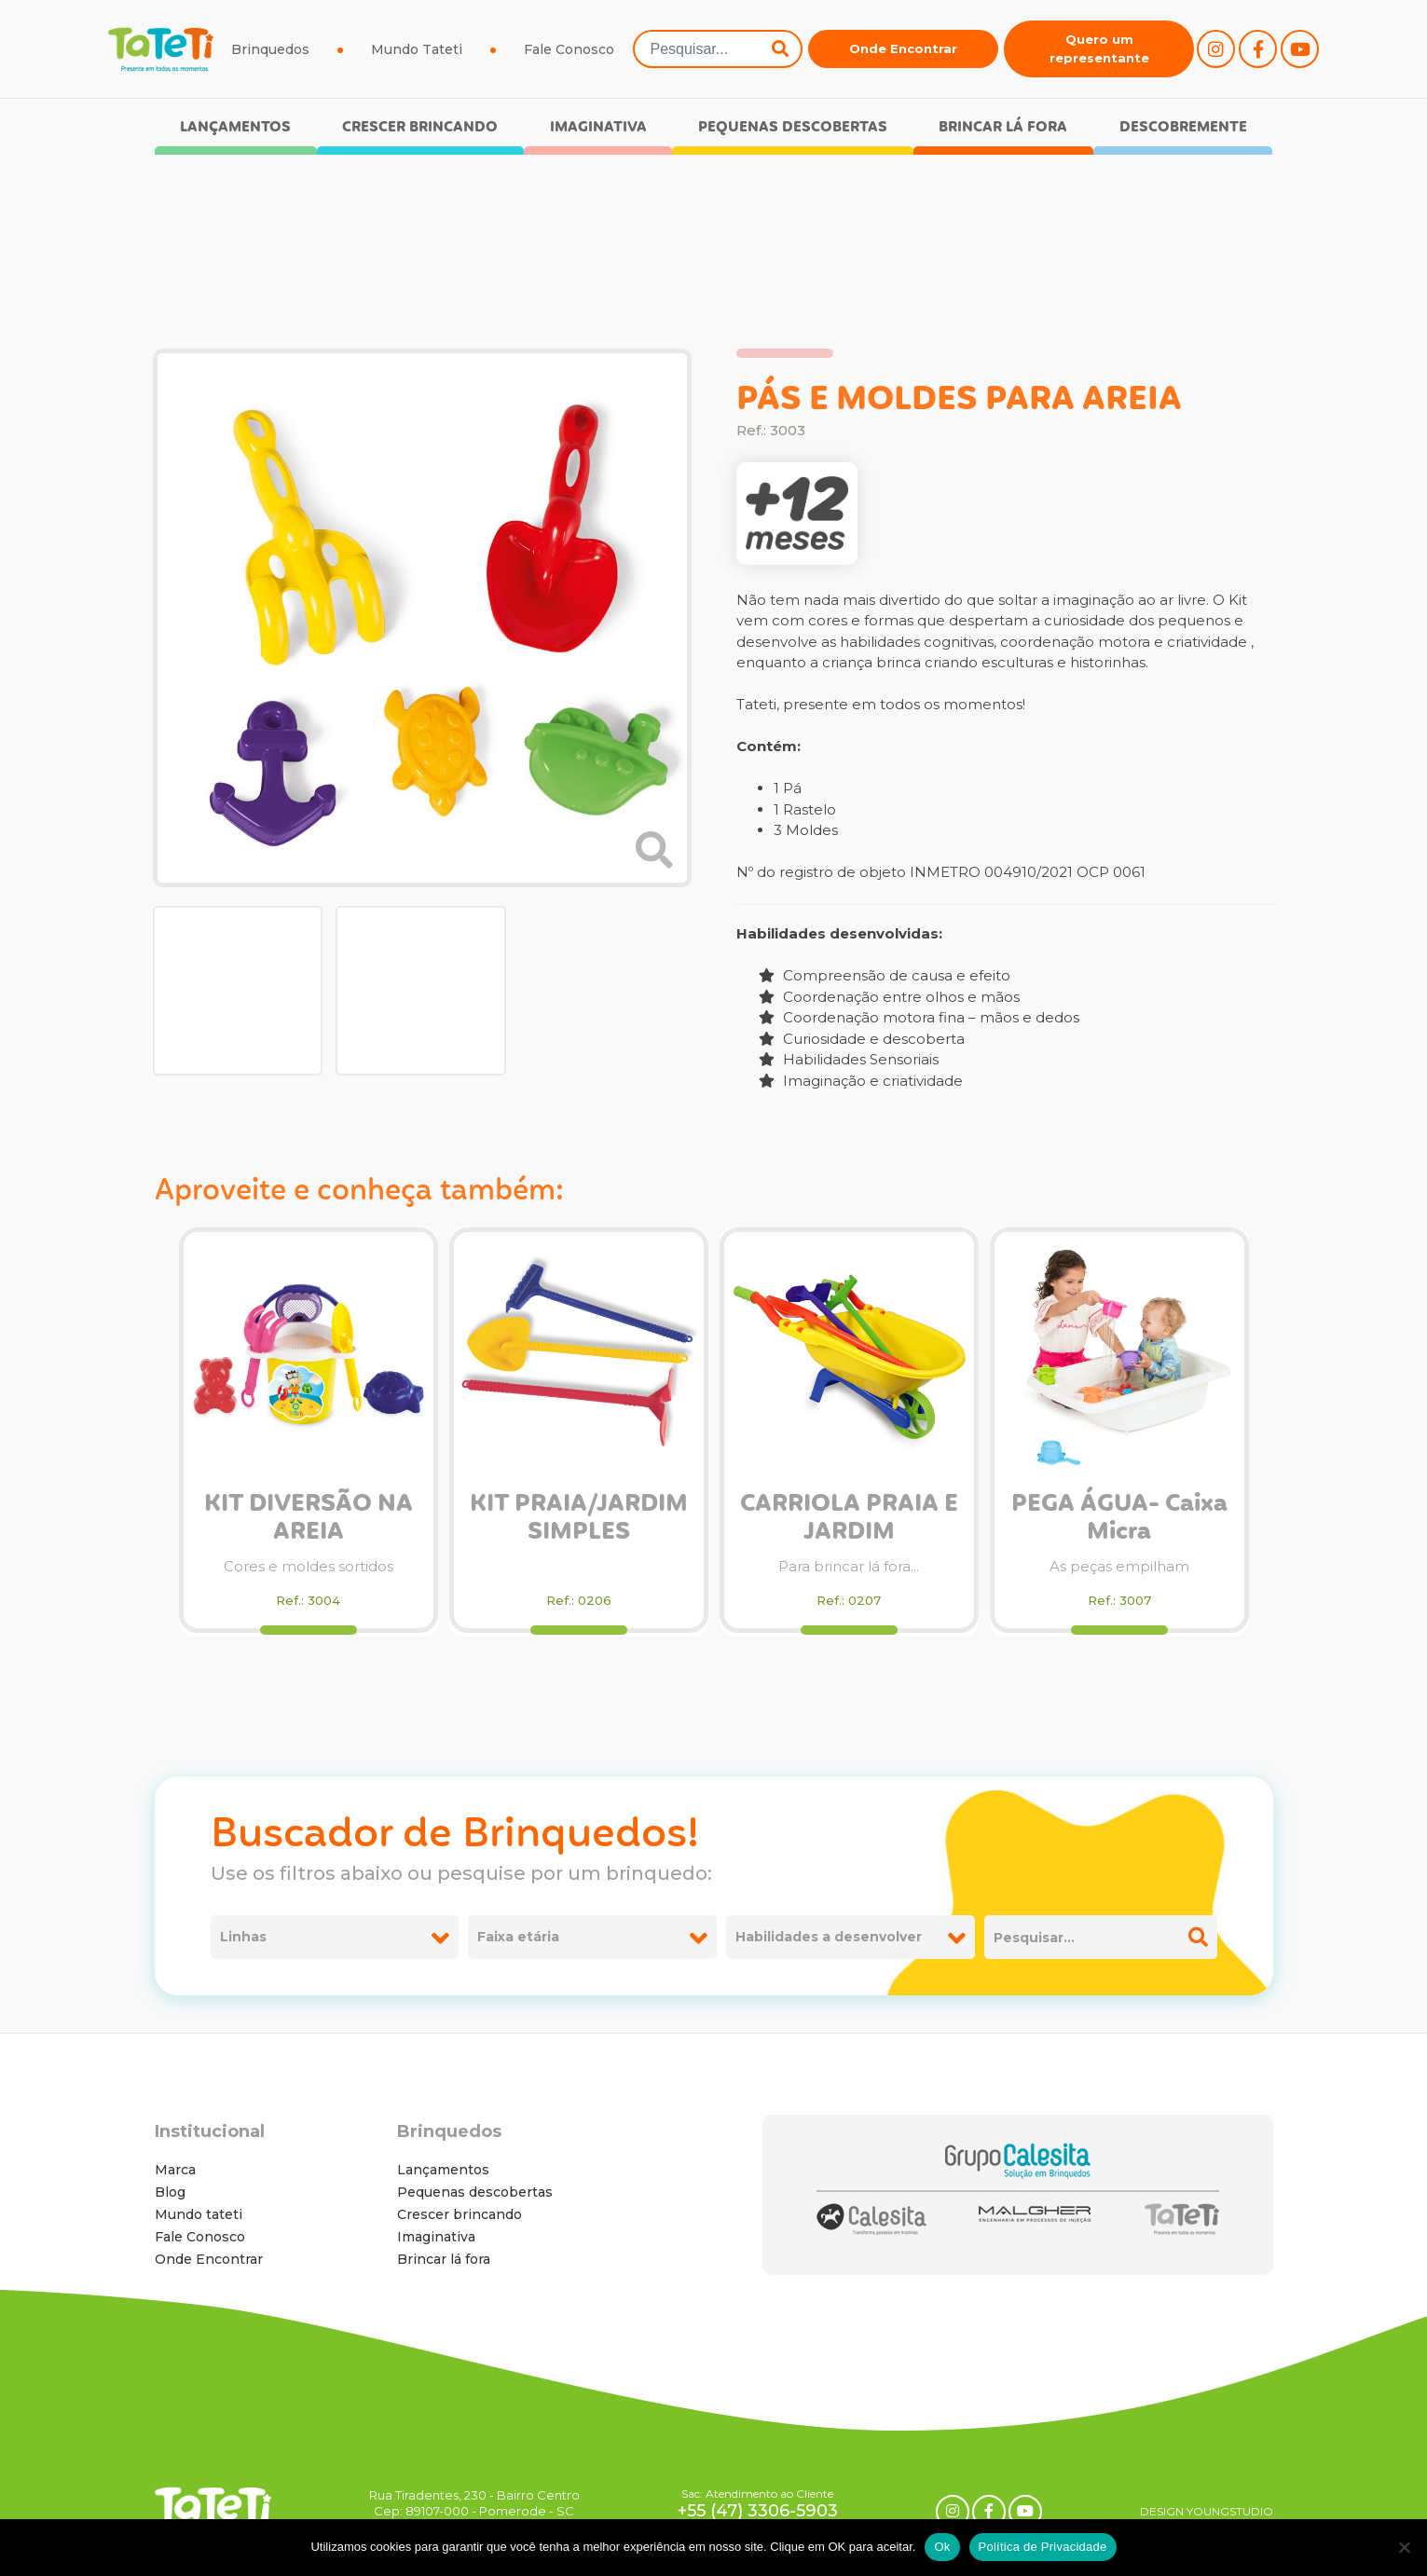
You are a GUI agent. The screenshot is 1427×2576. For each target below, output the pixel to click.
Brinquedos (270, 49)
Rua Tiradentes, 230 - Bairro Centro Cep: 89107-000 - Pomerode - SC (474, 2502)
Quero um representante (1099, 48)
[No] (1403, 2547)
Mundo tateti (198, 2214)
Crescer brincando (420, 127)
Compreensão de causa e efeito (884, 975)
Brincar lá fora (1003, 127)
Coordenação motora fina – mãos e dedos (919, 1017)
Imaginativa (598, 127)
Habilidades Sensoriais (849, 1059)
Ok (942, 2547)
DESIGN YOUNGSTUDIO (1206, 2511)
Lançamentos (235, 127)
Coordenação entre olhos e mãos (889, 997)
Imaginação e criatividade (861, 1080)
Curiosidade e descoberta (862, 1039)
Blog (170, 2192)
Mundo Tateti (416, 49)
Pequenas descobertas (792, 127)
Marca (175, 2169)
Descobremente (1183, 127)
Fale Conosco (569, 49)
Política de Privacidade (1043, 2547)
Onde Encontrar (903, 48)
